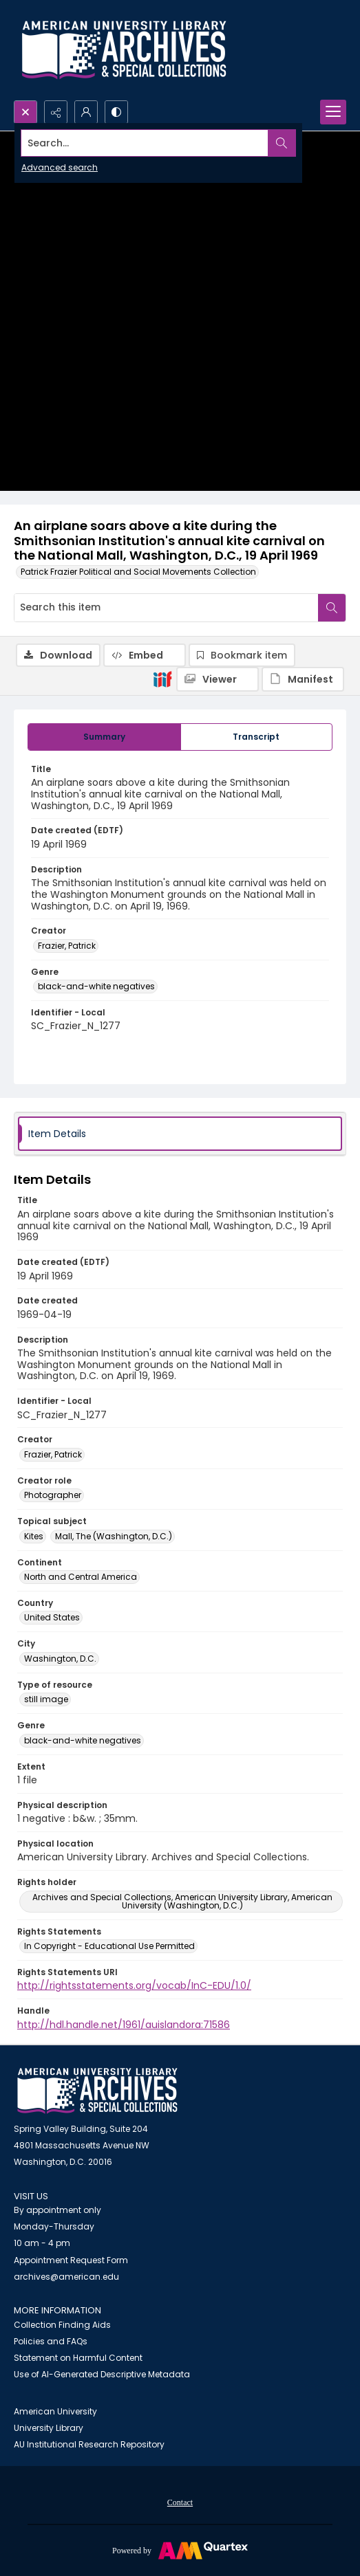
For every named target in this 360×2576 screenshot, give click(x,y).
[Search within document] (332, 607)
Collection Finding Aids (62, 2325)
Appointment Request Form (71, 2260)
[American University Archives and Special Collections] (97, 2091)
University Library (48, 2428)
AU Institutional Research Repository (89, 2444)
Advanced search (59, 167)
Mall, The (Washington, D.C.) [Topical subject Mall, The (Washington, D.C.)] (113, 1536)
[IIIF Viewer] (217, 679)
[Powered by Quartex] (180, 2550)
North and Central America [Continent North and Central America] (80, 1577)
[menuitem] (180, 2502)
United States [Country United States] (52, 1617)
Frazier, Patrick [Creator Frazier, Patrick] (67, 945)
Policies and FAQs (50, 2341)
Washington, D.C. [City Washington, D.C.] (60, 1658)
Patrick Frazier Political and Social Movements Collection (138, 571)
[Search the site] (145, 143)
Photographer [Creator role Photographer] (52, 1495)
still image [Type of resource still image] (46, 1699)
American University (55, 2411)
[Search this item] (166, 607)
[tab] (104, 737)
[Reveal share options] (56, 112)
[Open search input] (25, 112)
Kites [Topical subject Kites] (33, 1536)
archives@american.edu (66, 2276)
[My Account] (86, 112)
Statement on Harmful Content (78, 2358)
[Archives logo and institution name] (124, 50)
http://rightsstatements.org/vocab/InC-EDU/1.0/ (134, 1985)
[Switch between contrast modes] (116, 112)
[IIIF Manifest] (303, 679)
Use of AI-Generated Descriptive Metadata (102, 2374)
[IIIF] (162, 678)
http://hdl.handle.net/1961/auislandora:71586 (123, 2025)
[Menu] (333, 112)
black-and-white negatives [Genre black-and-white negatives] (96, 986)
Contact (180, 2502)
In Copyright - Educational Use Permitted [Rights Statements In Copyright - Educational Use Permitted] (109, 1946)
